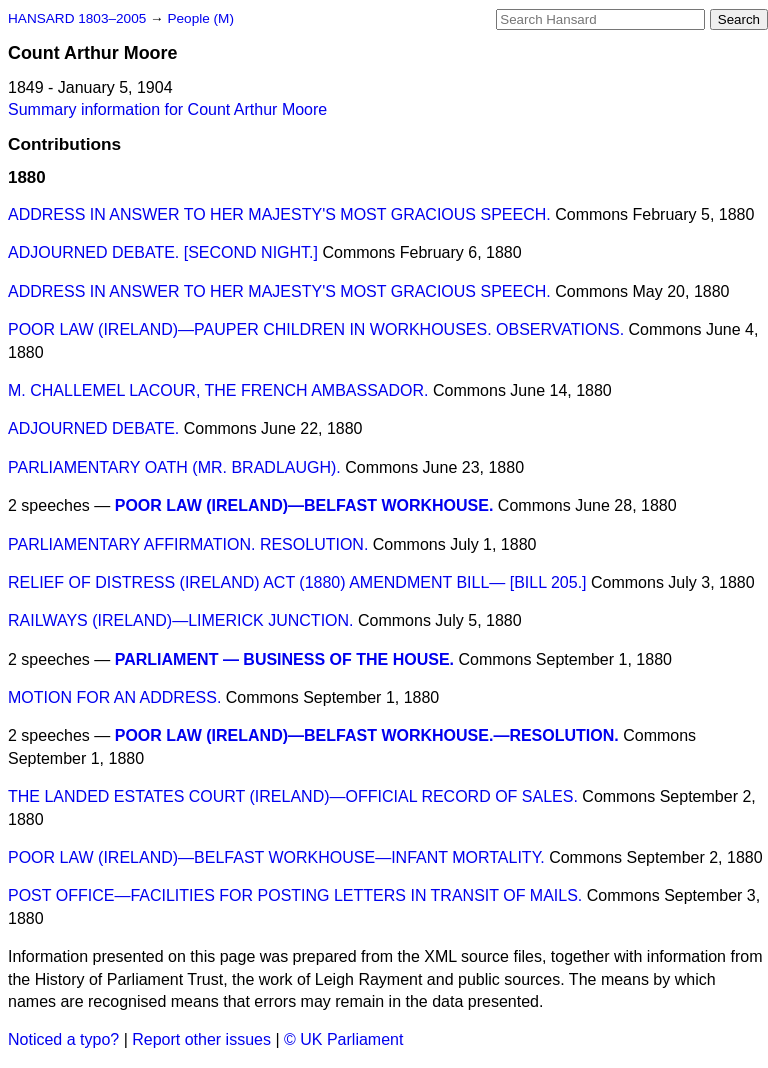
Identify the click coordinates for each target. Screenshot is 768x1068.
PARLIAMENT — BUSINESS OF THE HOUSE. (284, 659)
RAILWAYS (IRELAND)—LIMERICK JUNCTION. (181, 620)
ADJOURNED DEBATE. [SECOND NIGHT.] (163, 252)
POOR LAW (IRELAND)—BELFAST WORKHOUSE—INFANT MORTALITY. (276, 857)
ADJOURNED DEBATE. (93, 428)
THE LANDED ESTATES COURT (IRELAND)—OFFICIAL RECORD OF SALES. (293, 796)
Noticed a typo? (63, 1039)
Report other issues (201, 1039)
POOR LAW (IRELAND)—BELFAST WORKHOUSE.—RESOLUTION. (367, 735)
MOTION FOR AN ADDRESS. (114, 697)
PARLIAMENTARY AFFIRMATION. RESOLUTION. (188, 544)
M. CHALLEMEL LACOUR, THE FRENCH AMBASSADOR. (218, 390)
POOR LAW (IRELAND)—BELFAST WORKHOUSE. (304, 505)
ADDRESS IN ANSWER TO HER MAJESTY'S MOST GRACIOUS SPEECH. (279, 214)
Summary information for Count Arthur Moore (167, 109)
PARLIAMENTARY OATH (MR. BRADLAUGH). (174, 467)
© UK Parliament (343, 1039)
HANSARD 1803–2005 (77, 18)
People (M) (200, 18)
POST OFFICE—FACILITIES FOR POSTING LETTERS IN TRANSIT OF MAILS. (295, 895)
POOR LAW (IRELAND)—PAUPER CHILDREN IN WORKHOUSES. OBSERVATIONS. (316, 329)
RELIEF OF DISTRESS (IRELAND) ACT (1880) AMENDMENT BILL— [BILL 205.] (297, 582)
